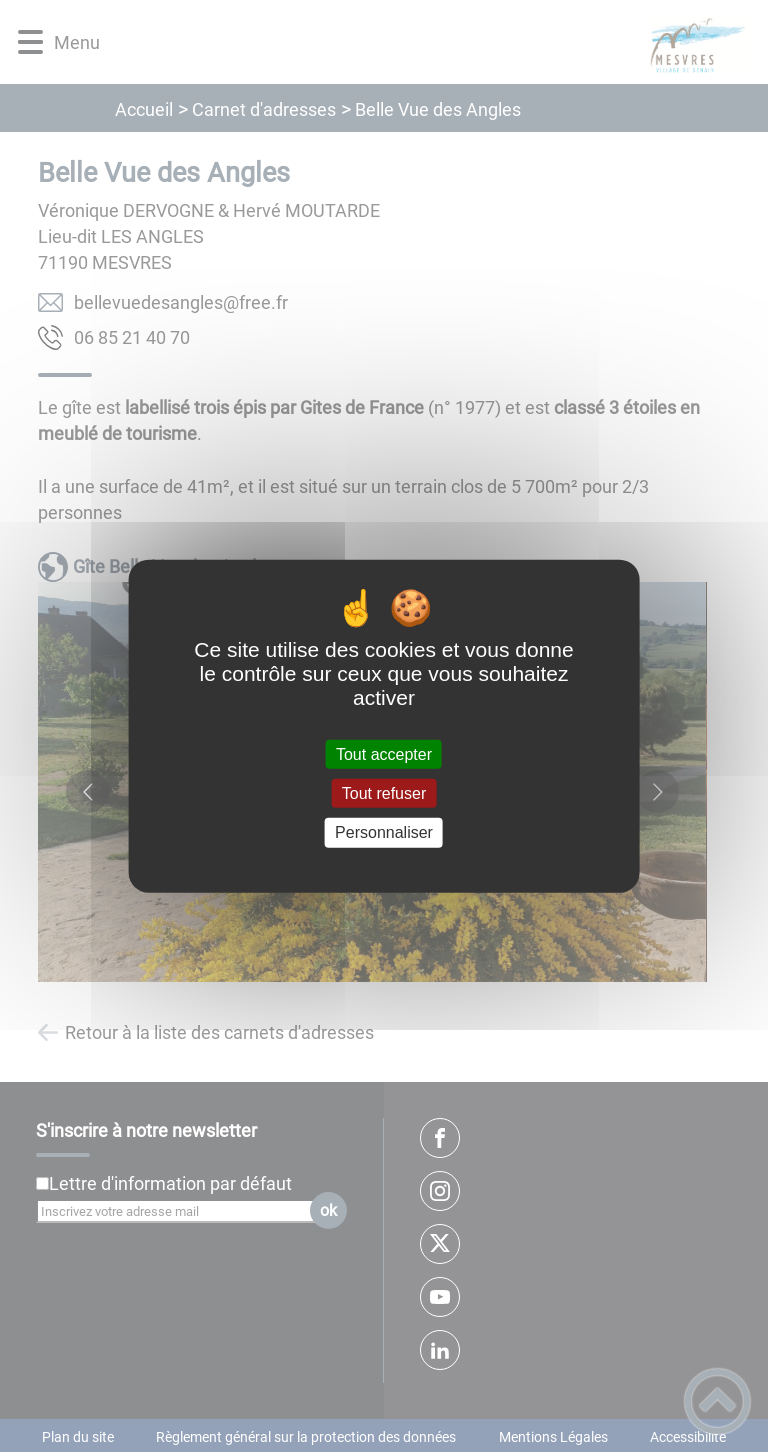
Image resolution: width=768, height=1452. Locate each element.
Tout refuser (384, 793)
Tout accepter (384, 754)
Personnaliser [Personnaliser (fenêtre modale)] (384, 832)
